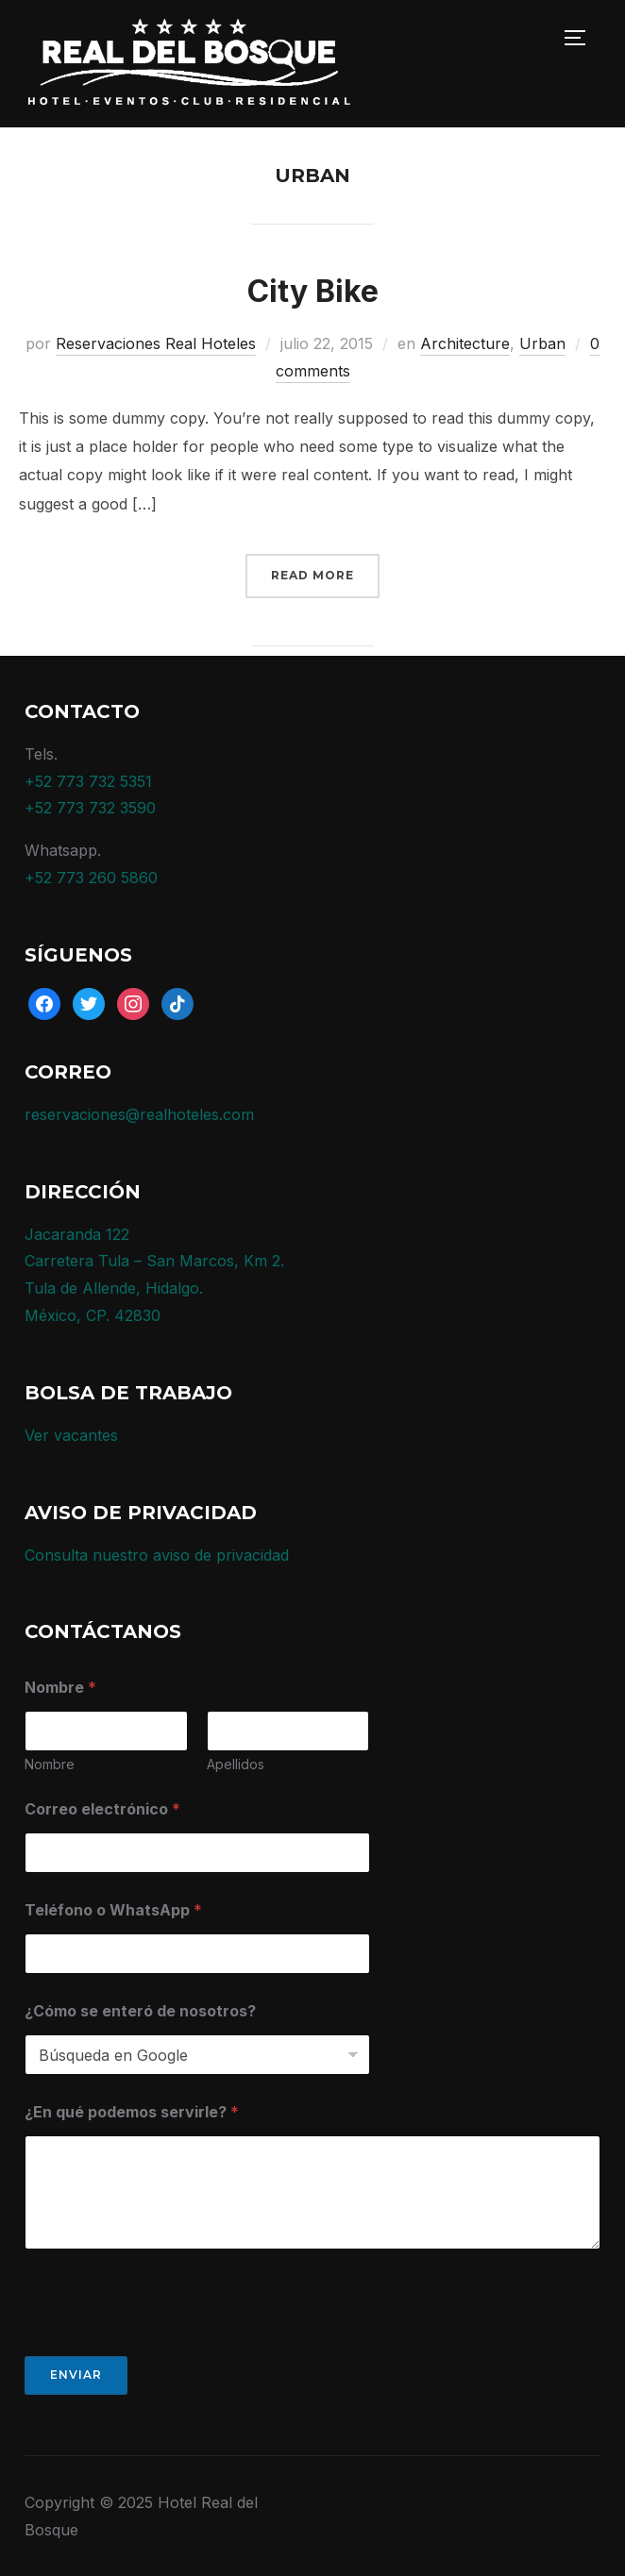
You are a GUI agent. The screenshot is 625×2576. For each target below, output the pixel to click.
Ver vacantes (71, 1435)
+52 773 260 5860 (91, 877)
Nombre (50, 1764)
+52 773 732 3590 (90, 807)
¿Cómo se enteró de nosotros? (140, 2011)
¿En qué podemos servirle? (132, 2112)
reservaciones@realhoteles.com (139, 1114)
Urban (542, 343)
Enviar (76, 2374)
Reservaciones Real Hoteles (156, 343)
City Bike (313, 291)
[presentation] (168, 2344)
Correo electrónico (102, 1809)
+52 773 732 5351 (88, 781)
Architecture (465, 343)
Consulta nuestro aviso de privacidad (157, 1555)
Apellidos (235, 1764)
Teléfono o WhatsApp (113, 1910)
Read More (312, 575)
